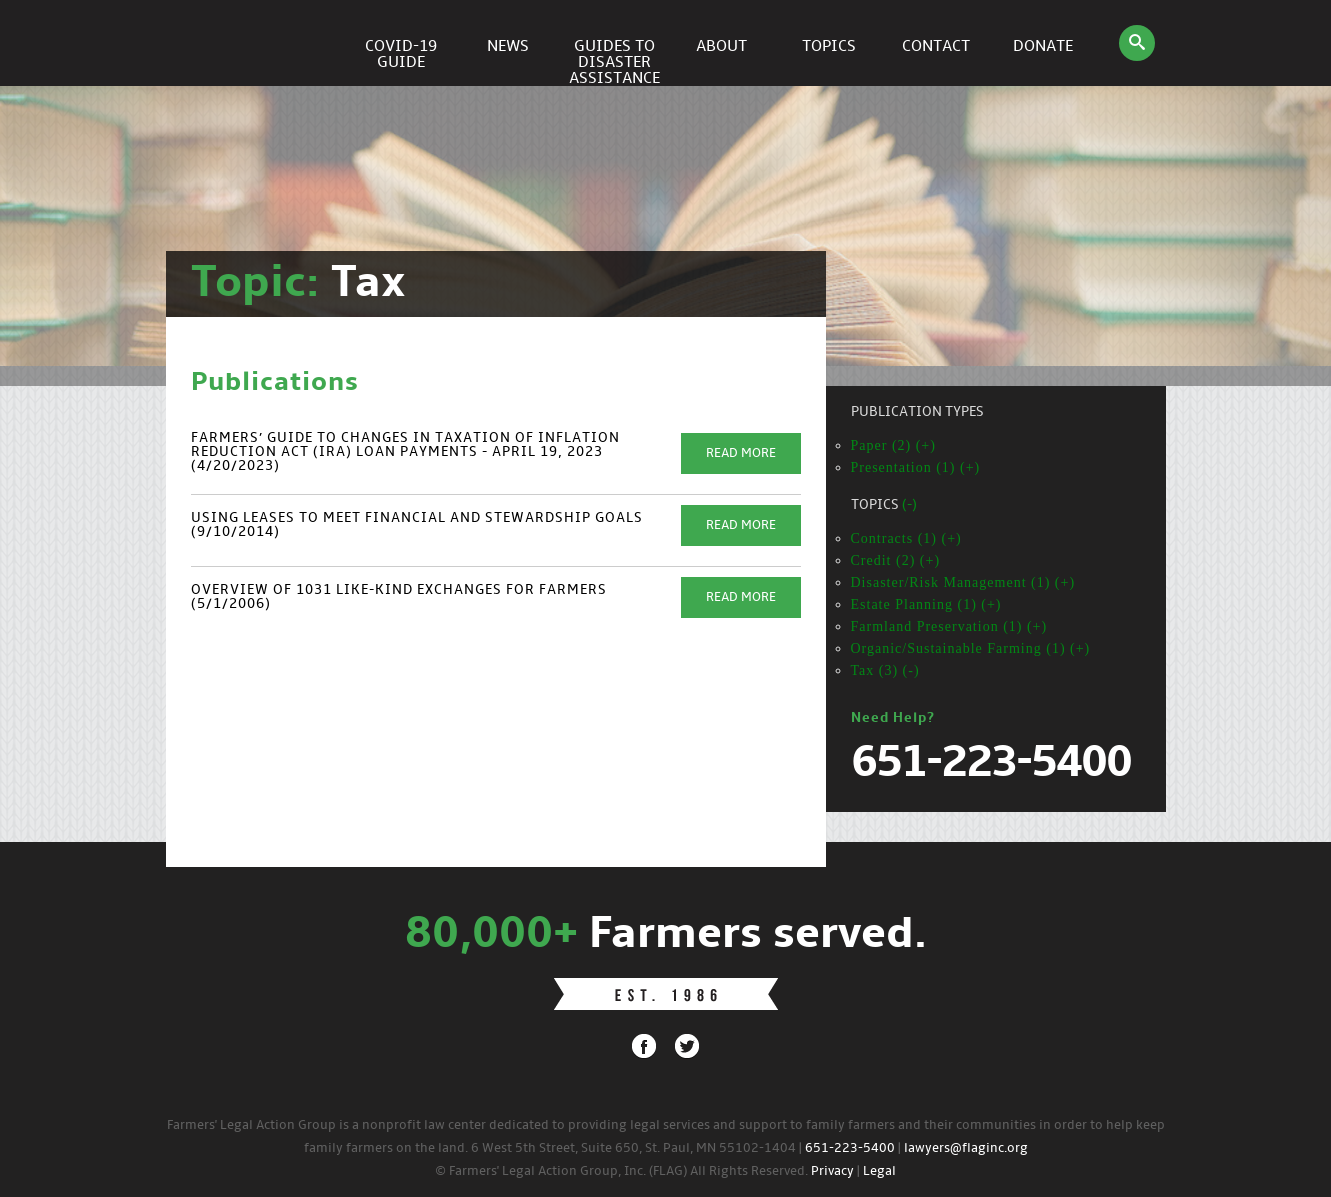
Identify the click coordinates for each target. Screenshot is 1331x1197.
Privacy (832, 1171)
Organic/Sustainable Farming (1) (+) (971, 648)
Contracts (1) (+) (906, 538)
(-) (909, 505)
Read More (741, 453)
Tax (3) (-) (885, 670)
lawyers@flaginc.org (966, 1148)
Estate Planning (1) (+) (926, 604)
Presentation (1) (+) (916, 467)
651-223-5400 (850, 1148)
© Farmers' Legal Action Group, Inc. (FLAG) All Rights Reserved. (621, 1171)
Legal (879, 1171)
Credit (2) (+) (896, 560)
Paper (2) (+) (893, 445)
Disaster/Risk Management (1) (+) (963, 582)
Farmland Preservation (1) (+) (949, 626)
